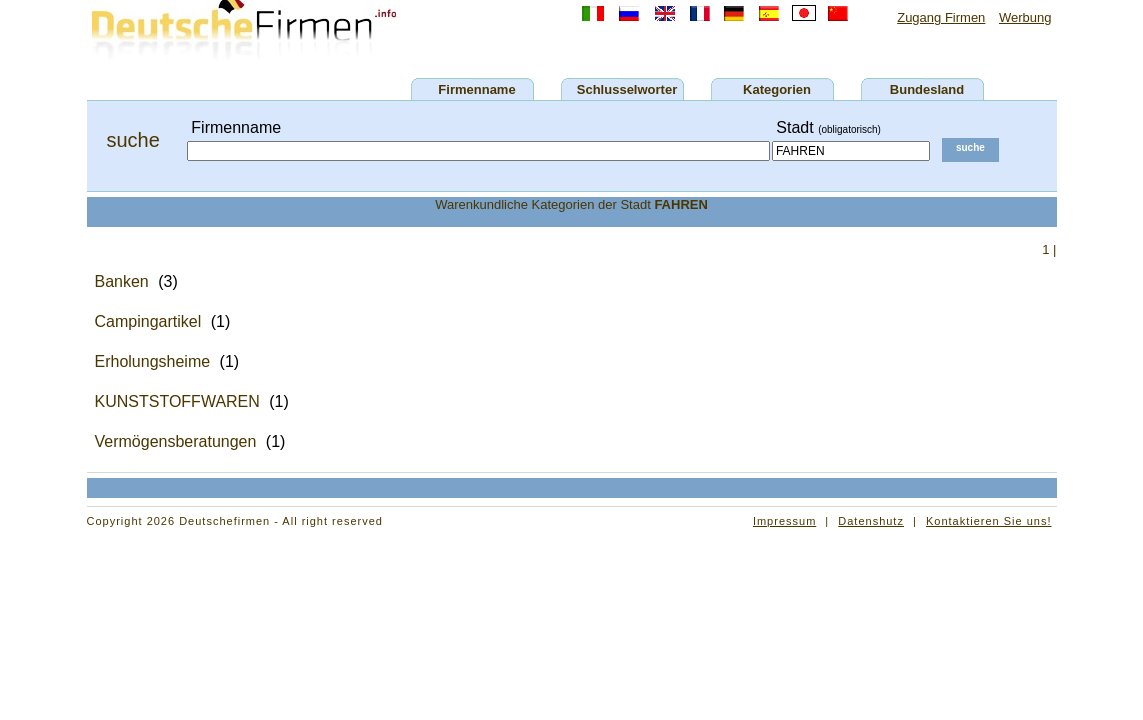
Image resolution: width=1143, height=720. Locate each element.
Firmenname (476, 89)
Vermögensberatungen (176, 441)
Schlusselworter (627, 89)
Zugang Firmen (941, 17)
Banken (122, 281)
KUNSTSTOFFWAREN (177, 401)
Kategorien (777, 89)
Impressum (784, 521)
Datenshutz (871, 521)
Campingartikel (148, 321)
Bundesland (927, 89)
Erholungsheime (153, 361)
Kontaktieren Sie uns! (989, 521)
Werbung (1025, 17)
